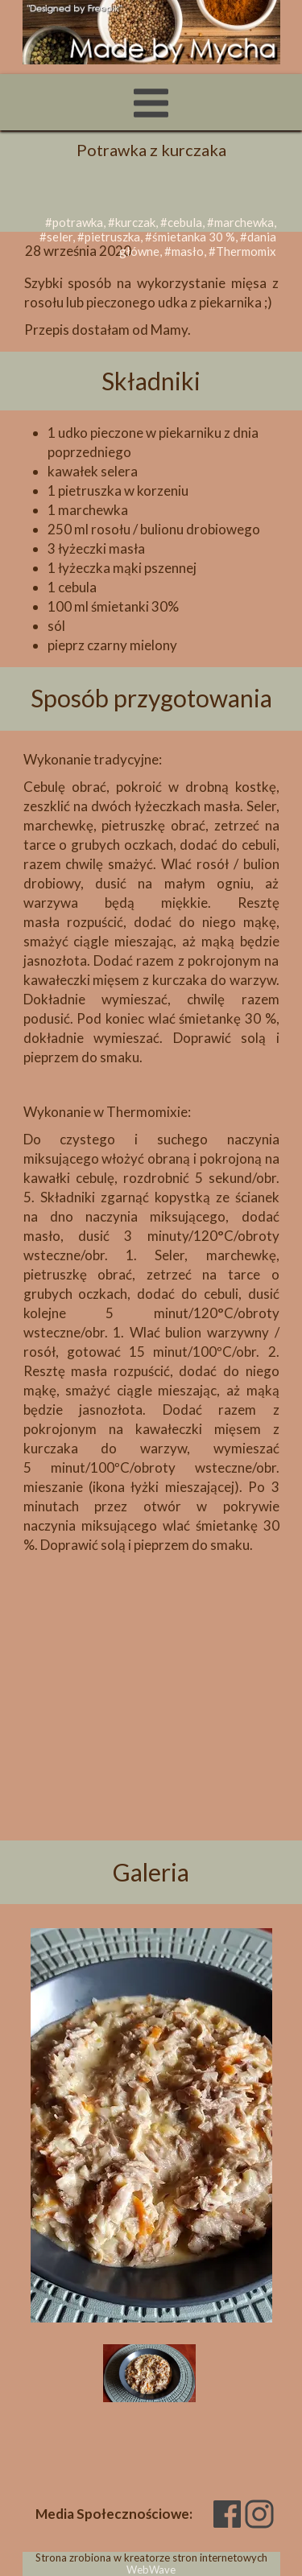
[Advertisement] (151, 1694)
